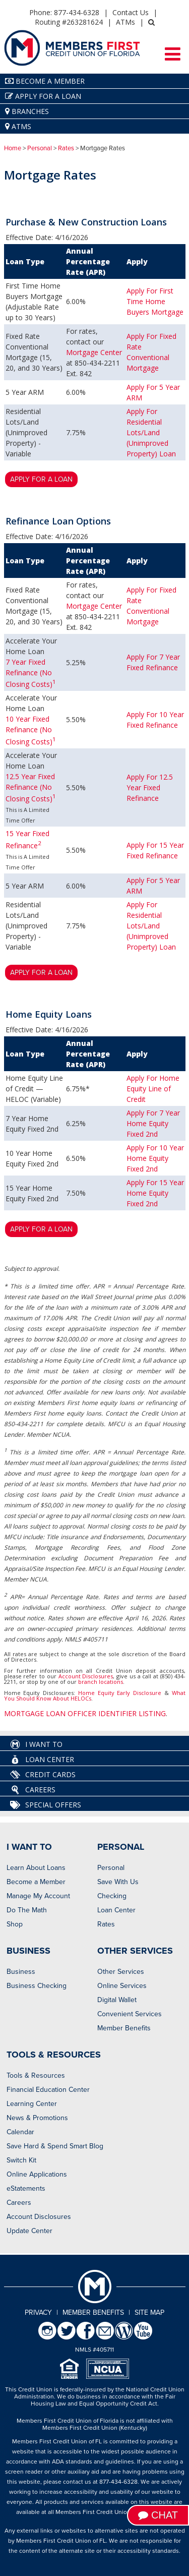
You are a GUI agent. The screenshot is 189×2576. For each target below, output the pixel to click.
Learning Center (32, 2103)
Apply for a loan (41, 479)
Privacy (38, 2312)
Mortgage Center (94, 352)
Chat (158, 2515)
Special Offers (45, 1805)
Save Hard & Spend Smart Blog (55, 2146)
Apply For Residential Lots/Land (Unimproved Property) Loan (151, 432)
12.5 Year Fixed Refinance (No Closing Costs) (31, 788)
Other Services (120, 1971)
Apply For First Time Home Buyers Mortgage (155, 301)
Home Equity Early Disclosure (119, 1692)
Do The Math (27, 1910)
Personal (39, 148)
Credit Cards (43, 1775)
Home (12, 148)
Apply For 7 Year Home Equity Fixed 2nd (153, 1123)
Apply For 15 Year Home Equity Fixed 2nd (155, 1193)
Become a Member (36, 1882)
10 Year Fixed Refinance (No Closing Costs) (31, 730)
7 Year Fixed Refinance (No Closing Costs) (31, 673)
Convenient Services (129, 2014)
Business (21, 1971)
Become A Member (45, 81)
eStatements (26, 2188)
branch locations (100, 1681)
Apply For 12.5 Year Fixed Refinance (150, 787)
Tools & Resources (36, 2075)
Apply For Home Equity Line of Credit (153, 1088)
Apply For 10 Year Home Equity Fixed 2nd (155, 1158)
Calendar (20, 2132)
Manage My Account (38, 1896)
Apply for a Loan (43, 96)
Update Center (29, 2231)
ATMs (125, 22)
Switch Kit (21, 2160)
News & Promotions (37, 2118)
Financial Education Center (48, 2089)
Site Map (149, 2312)
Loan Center (42, 1759)
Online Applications (37, 2174)
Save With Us (118, 1882)
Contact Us (130, 12)
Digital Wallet (117, 2000)
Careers (32, 1790)
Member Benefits (124, 2028)
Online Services (122, 1985)
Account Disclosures (85, 1676)
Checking (112, 1896)
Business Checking (37, 1985)
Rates (66, 148)
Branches (27, 111)
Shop (15, 1924)
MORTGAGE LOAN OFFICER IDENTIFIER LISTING (85, 1713)
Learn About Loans (36, 1867)
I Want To (36, 1744)
